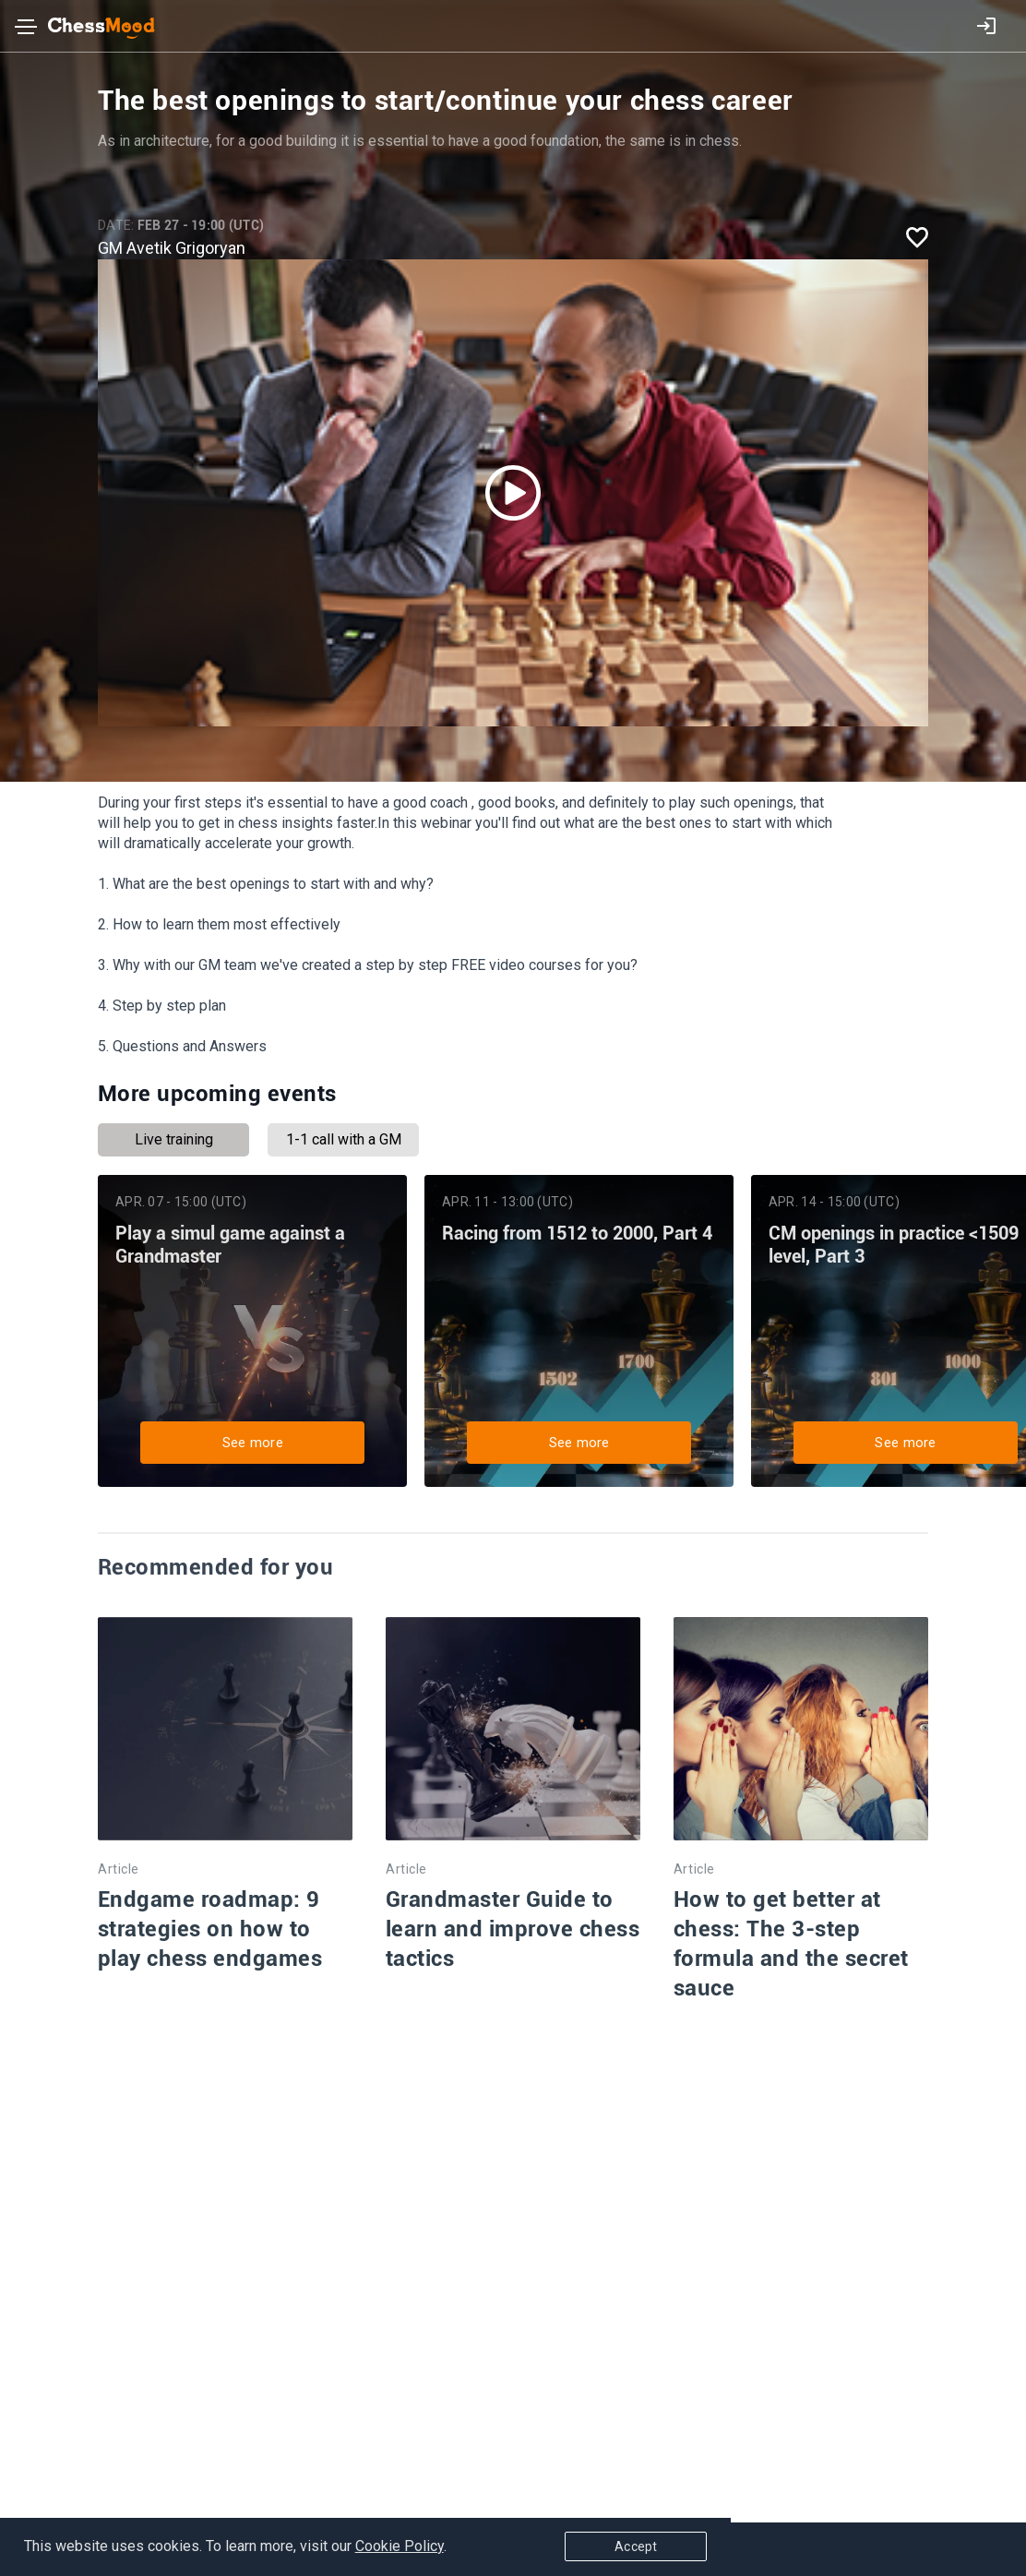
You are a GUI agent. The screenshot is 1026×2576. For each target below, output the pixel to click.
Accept (927, 2550)
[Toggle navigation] (26, 30)
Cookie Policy (403, 2549)
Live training (174, 1139)
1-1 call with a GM (343, 1139)
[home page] (91, 28)
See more (267, 1438)
